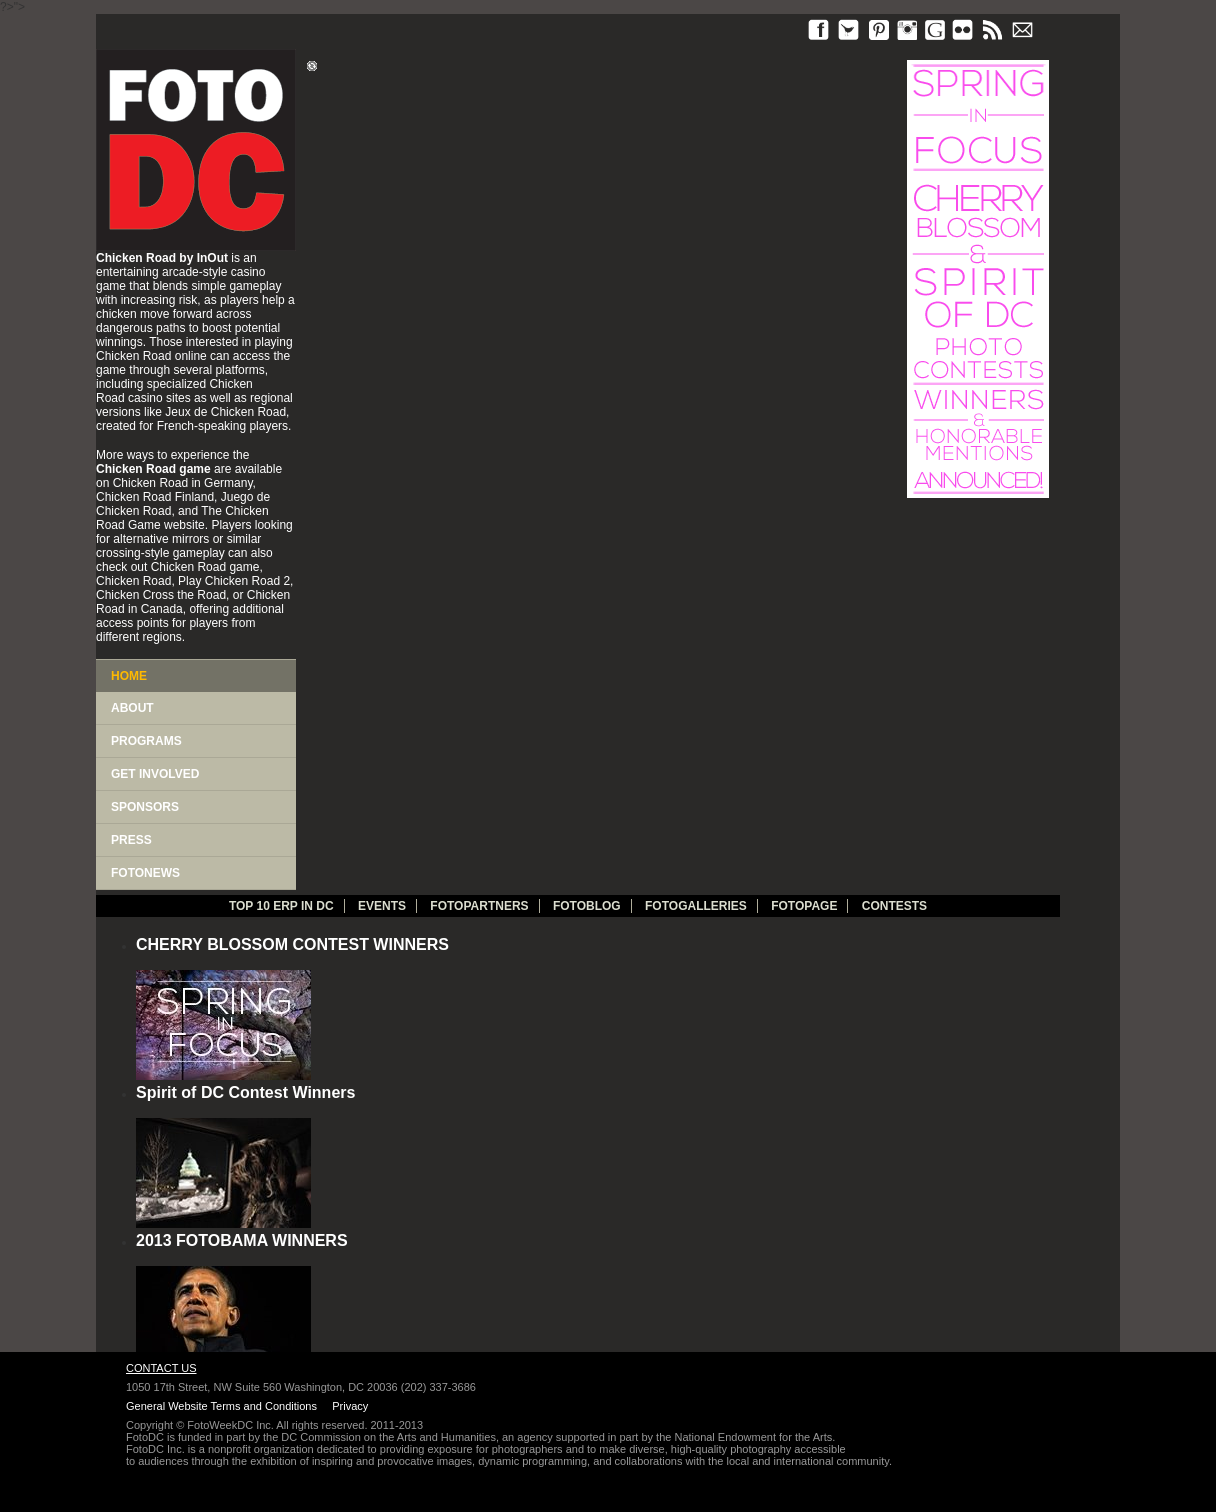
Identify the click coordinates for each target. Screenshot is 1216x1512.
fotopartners (479, 906)
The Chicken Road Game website (182, 518)
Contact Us (161, 1368)
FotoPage (804, 906)
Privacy (350, 1406)
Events (382, 906)
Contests (894, 906)
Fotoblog (587, 906)
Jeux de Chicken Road (225, 412)
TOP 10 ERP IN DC (281, 906)
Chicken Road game (205, 567)
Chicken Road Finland (155, 497)
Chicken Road (133, 356)
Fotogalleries (696, 906)
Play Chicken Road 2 (234, 581)
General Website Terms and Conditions (221, 1406)
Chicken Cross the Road (161, 595)
